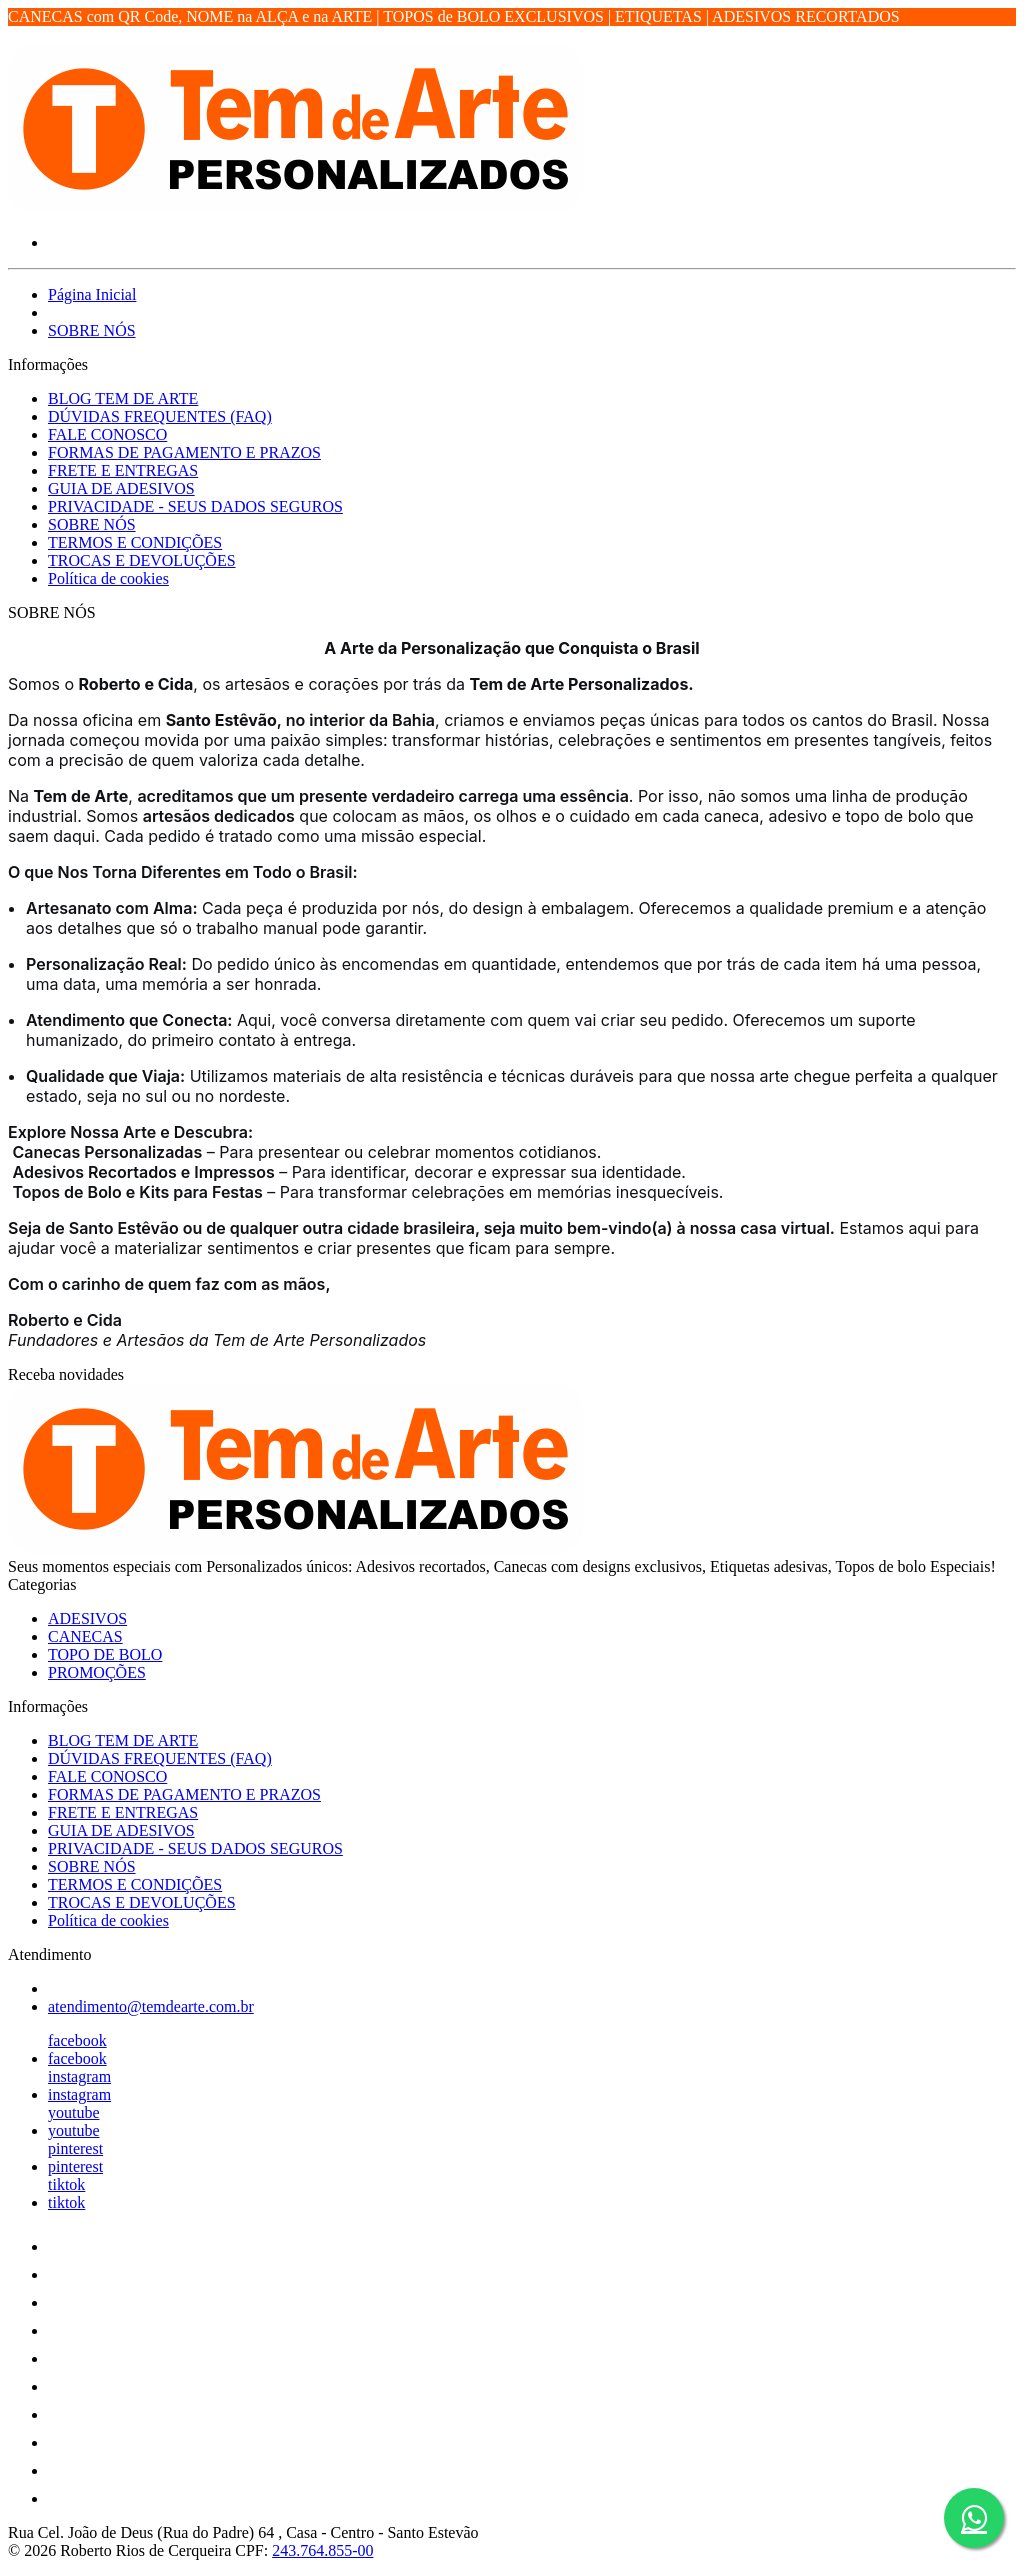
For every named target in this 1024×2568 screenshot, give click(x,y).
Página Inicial (92, 294)
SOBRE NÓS (92, 330)
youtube (74, 2112)
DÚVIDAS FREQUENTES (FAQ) (160, 416)
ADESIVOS (87, 1618)
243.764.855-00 (322, 2550)
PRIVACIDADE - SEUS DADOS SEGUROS (195, 506)
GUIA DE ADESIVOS (121, 488)
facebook (77, 2040)
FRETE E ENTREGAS (123, 470)
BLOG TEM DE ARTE (123, 398)
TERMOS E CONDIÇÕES (135, 542)
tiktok (66, 2184)
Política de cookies (108, 578)
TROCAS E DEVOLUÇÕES (142, 560)
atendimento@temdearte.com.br (151, 2006)
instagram (79, 2076)
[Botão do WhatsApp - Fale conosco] (974, 2518)
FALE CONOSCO (107, 434)
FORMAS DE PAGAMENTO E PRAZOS (184, 452)
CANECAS (85, 1636)
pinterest (75, 2148)
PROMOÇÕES (97, 1672)
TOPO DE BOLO (105, 1654)
